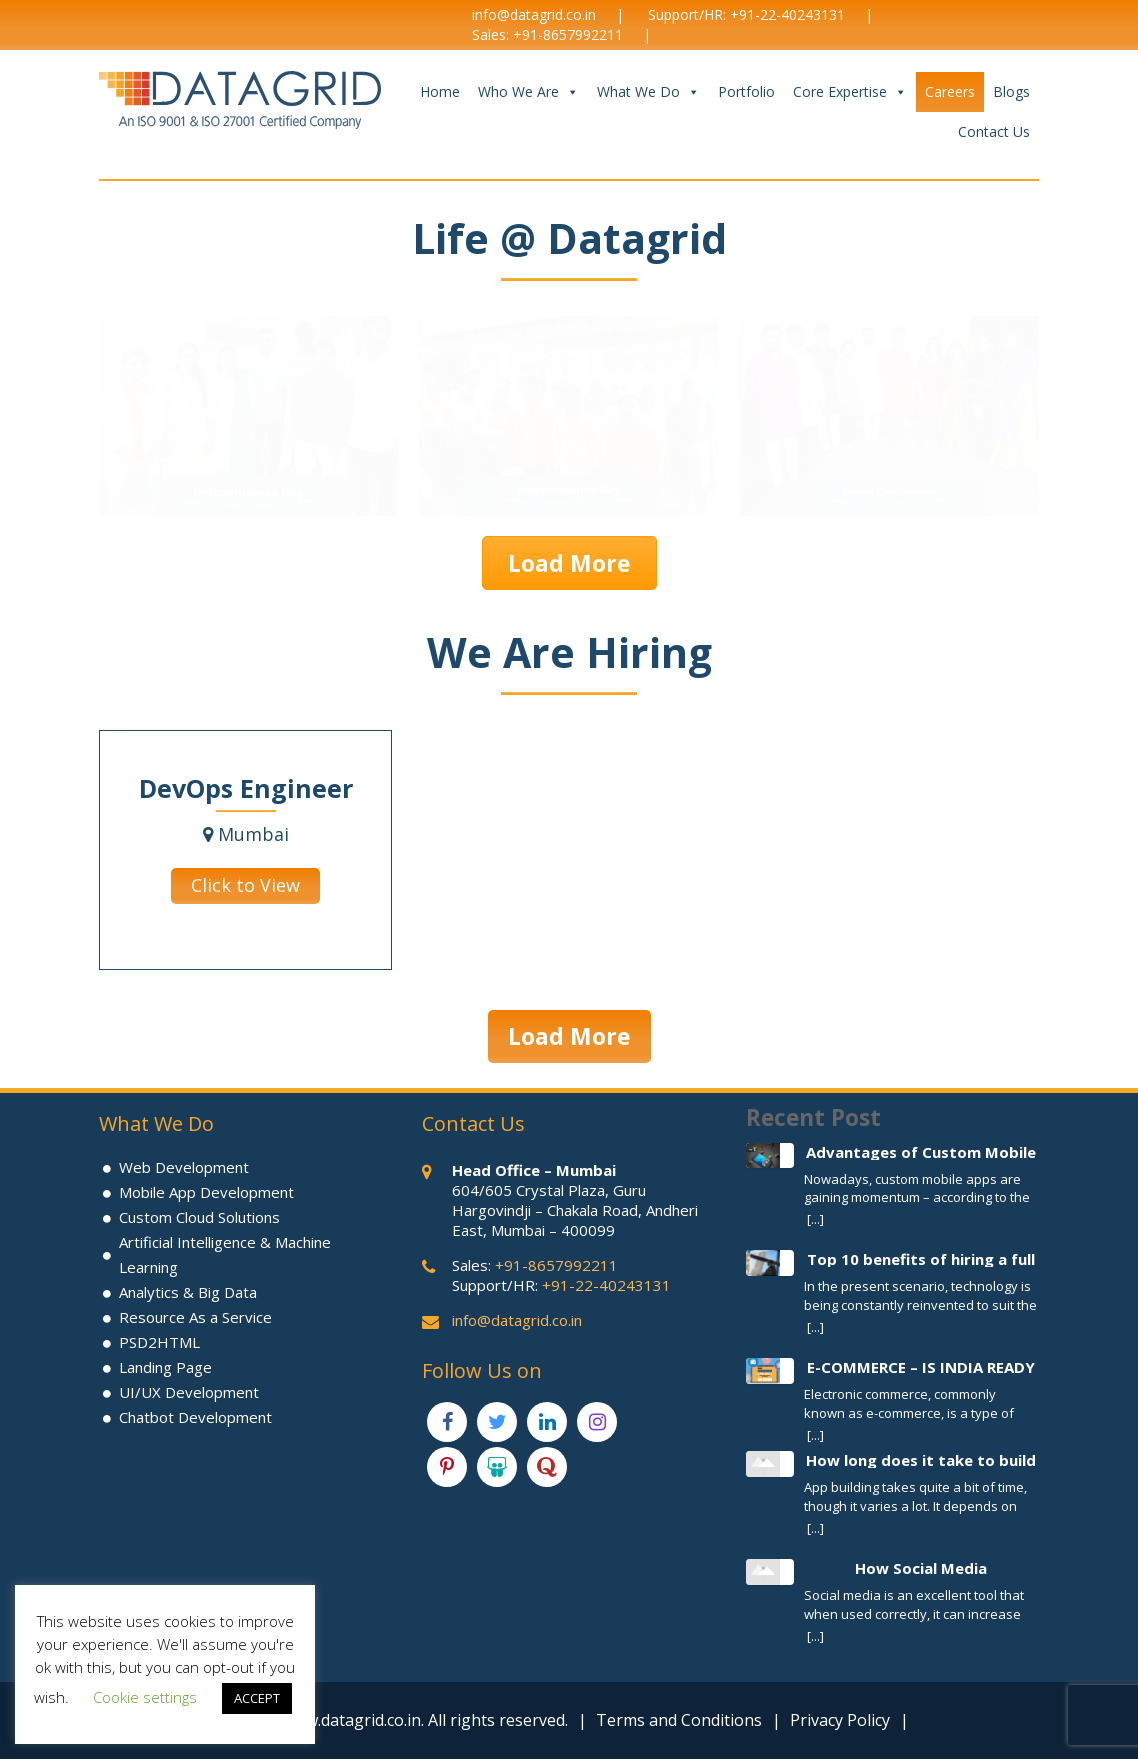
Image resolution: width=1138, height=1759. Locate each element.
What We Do (648, 92)
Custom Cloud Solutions (199, 1217)
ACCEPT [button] (257, 1698)
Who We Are (528, 92)
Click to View (245, 885)
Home (440, 91)
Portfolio (746, 91)
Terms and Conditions (679, 1720)
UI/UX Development (189, 1392)
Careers (950, 91)
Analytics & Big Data (188, 1292)
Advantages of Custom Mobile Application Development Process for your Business (921, 1151)
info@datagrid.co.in (534, 14)
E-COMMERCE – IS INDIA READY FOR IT (921, 1366)
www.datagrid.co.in (351, 1720)
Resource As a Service (195, 1317)
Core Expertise (850, 92)
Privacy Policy (840, 1720)
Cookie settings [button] (145, 1697)
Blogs (1011, 91)
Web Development (184, 1167)
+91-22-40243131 (787, 14)
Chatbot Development (195, 1417)
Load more (569, 563)
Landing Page (165, 1367)
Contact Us (994, 131)
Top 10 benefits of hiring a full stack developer (921, 1258)
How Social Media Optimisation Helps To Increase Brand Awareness (921, 1567)
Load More (569, 1036)
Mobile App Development (206, 1192)
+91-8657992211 (568, 34)
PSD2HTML (159, 1342)
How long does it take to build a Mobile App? (921, 1459)
